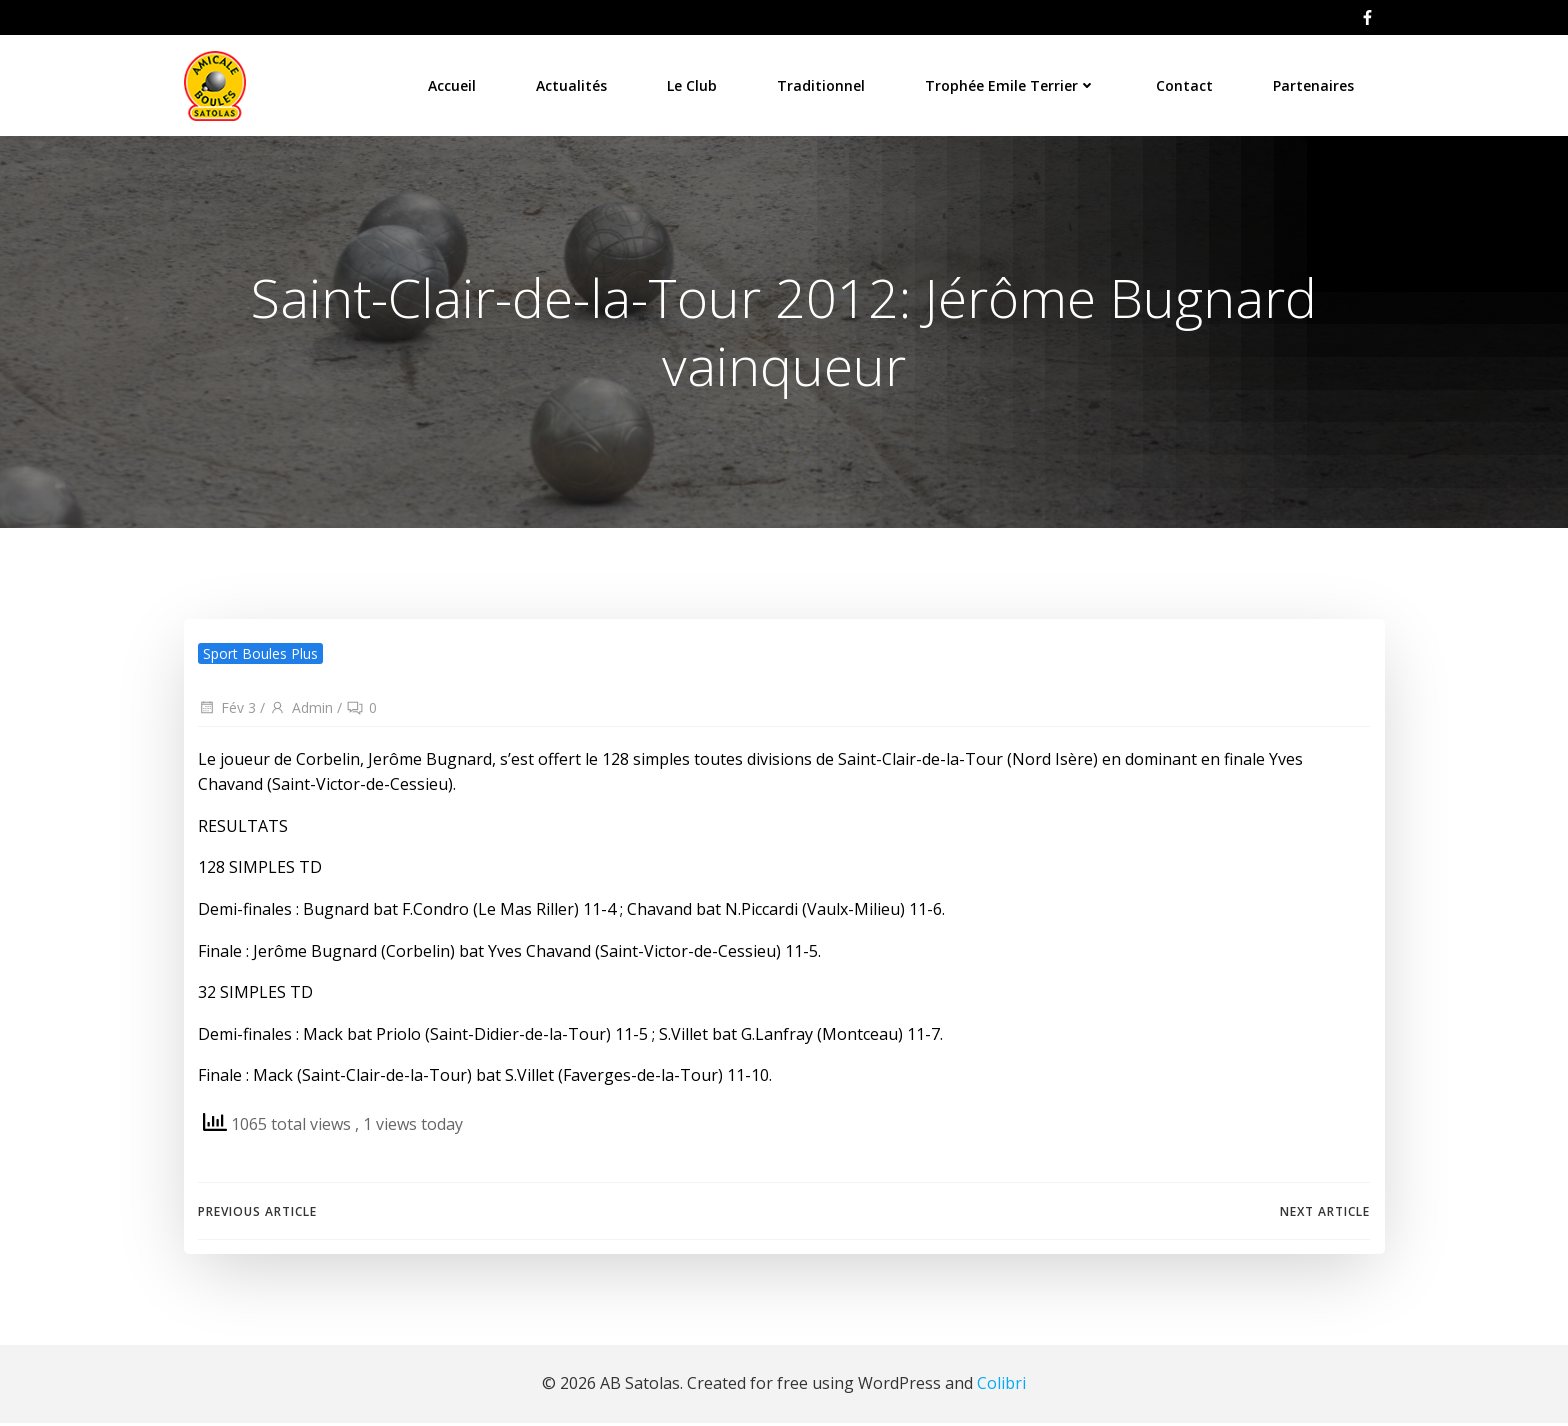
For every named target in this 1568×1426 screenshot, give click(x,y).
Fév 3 (227, 710)
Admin (301, 710)
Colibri (1001, 1386)
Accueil (453, 84)
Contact (1185, 84)
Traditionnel (822, 84)
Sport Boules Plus (260, 656)
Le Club (693, 84)
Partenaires (1314, 84)
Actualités (572, 84)
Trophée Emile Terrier (1011, 84)
